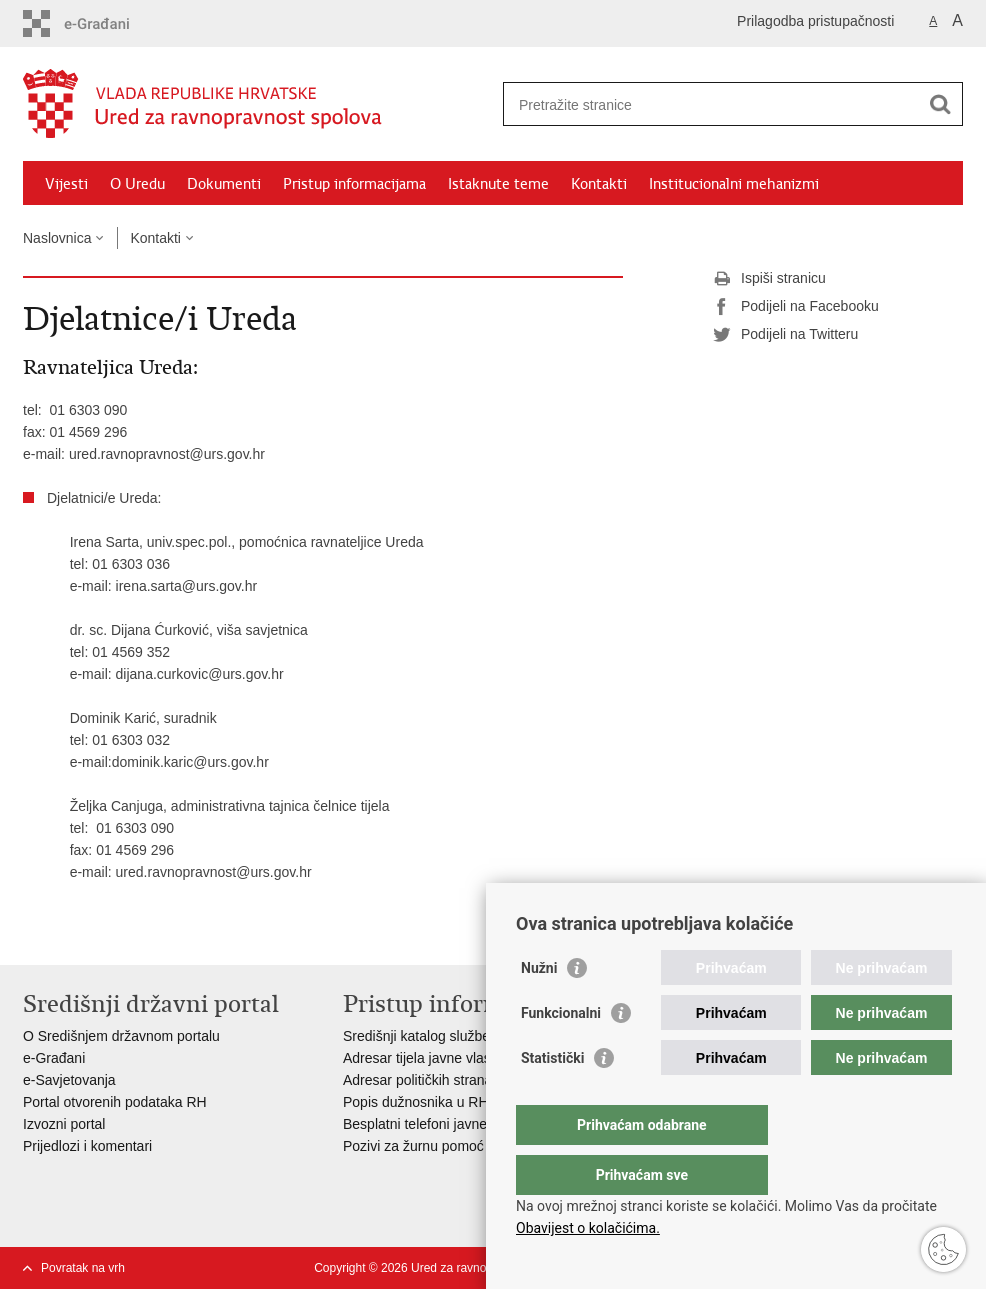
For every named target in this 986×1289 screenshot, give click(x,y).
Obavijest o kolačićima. (588, 1228)
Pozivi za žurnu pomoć (413, 1146)
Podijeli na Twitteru (785, 335)
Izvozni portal (64, 1124)
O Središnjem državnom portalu (121, 1036)
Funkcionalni (561, 1053)
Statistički (552, 1098)
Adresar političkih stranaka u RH (443, 1080)
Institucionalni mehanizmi (734, 184)
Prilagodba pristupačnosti (815, 21)
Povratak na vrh (83, 1268)
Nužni (539, 1008)
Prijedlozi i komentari (87, 1146)
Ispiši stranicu (769, 279)
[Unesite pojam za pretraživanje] (711, 104)
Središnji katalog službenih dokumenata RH (478, 1036)
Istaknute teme (498, 184)
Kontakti (599, 184)
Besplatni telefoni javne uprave (438, 1124)
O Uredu (137, 184)
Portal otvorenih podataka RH (117, 1102)
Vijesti (66, 184)
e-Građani (54, 1058)
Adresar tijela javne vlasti (420, 1058)
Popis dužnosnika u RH (416, 1102)
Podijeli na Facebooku (796, 307)
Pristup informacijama (354, 184)
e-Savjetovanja (69, 1080)
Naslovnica (57, 238)
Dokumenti (224, 184)
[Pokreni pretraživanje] (940, 104)
